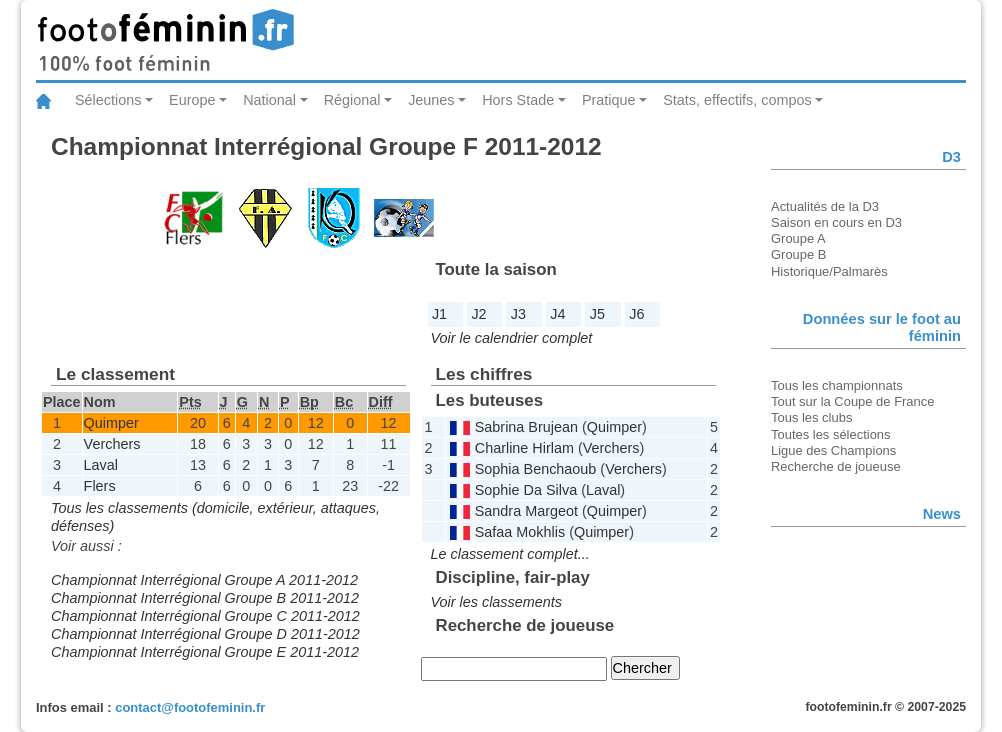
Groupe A (798, 238)
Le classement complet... (510, 554)
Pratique (609, 100)
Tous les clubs (811, 417)
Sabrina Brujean (526, 427)
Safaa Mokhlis (520, 532)
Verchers (112, 444)
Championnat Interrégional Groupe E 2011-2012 (205, 652)
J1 (439, 314)
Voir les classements (496, 602)
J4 (557, 314)
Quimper (111, 423)
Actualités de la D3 (825, 206)
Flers (100, 486)
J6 (636, 314)
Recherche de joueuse (836, 466)
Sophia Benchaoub (536, 469)
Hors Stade (518, 100)
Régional (352, 100)
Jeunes (431, 100)
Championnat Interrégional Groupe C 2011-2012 (205, 616)
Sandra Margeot (526, 511)
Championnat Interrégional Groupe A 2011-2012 (204, 580)
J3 (518, 314)
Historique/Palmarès (829, 271)
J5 (597, 314)
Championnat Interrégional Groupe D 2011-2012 (205, 634)
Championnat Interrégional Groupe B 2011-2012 (205, 598)
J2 (478, 314)
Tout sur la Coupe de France (852, 401)
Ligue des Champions (833, 450)
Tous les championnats (837, 385)
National (269, 100)
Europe (192, 100)
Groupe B (798, 254)
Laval (101, 465)
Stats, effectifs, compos (737, 100)
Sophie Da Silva (526, 490)
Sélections (108, 100)
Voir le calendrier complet (512, 338)
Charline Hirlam (524, 448)
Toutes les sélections (831, 434)
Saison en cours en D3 (836, 222)
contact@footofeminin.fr (190, 707)
